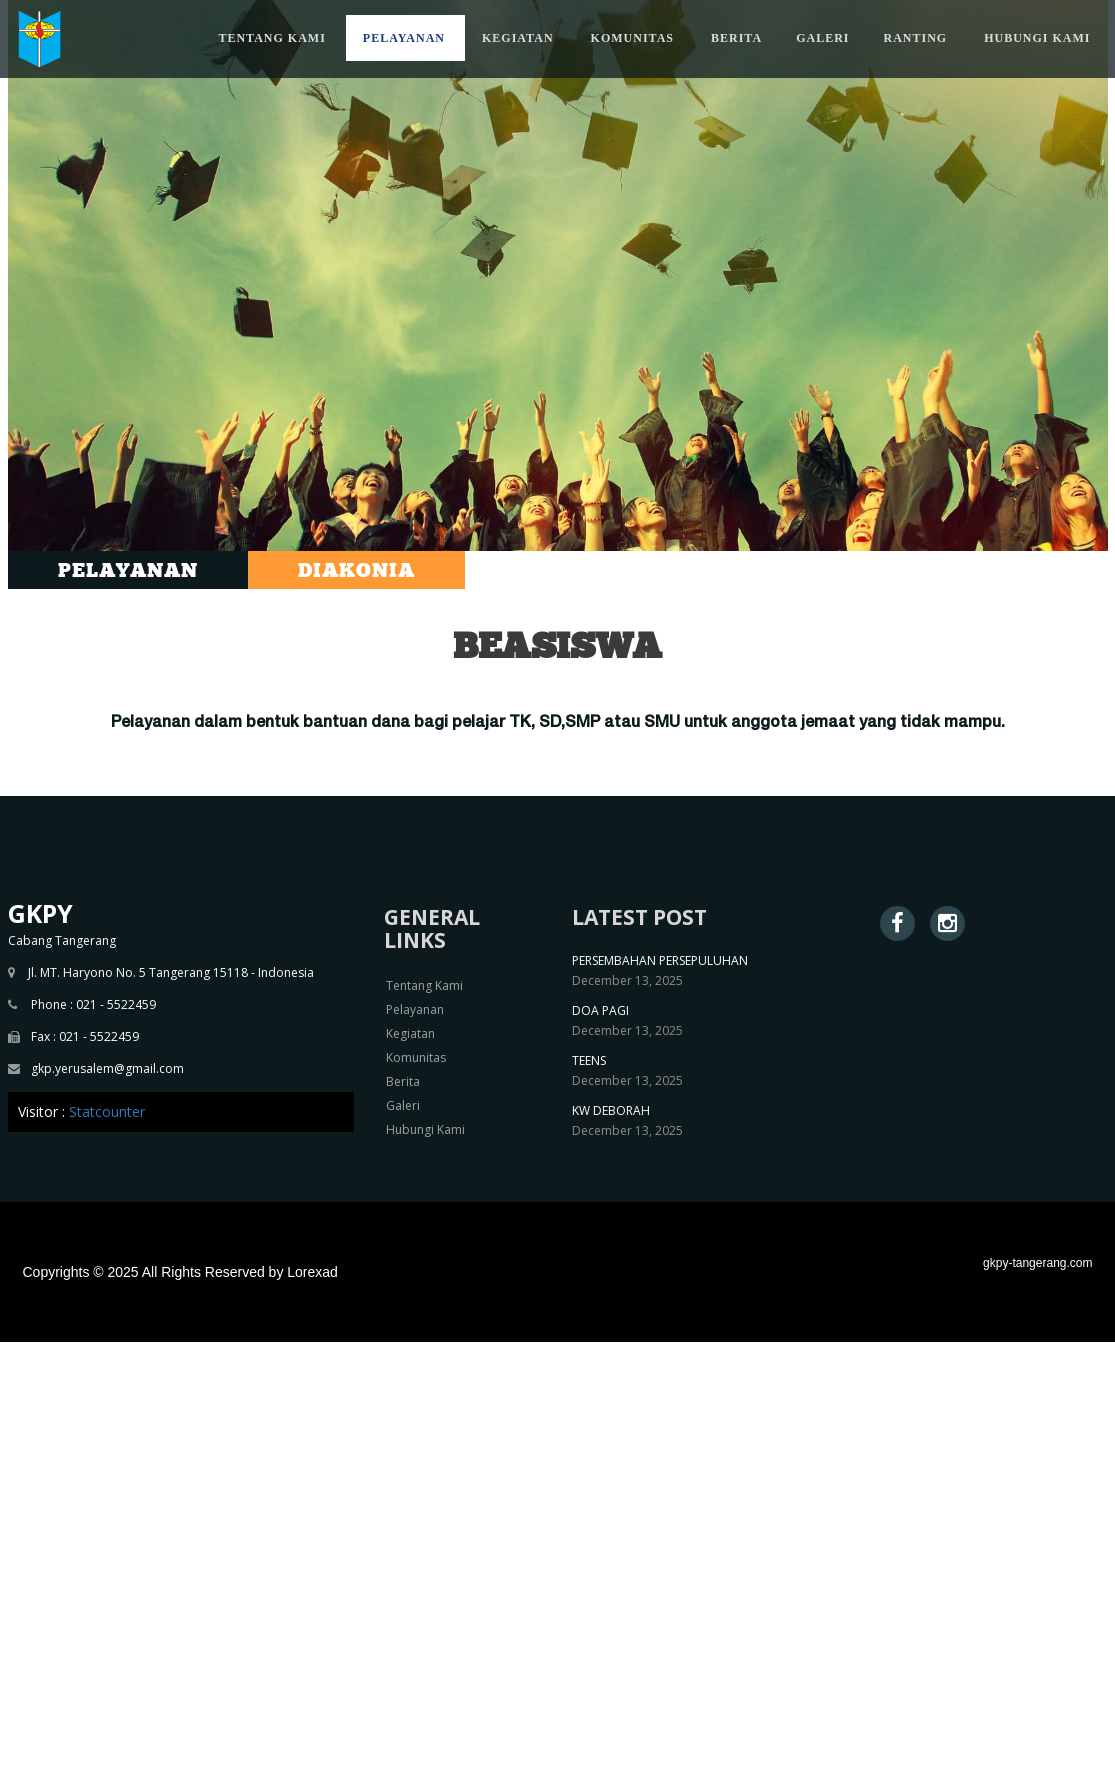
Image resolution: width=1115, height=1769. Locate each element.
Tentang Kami (424, 985)
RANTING (915, 38)
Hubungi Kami (425, 1129)
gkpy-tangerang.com (1037, 1263)
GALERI (822, 38)
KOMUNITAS (632, 38)
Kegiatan (410, 1033)
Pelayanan (415, 1009)
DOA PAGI (600, 1010)
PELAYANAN (404, 38)
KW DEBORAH (611, 1110)
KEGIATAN (518, 38)
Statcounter (107, 1111)
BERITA (736, 38)
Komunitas (416, 1057)
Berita (403, 1081)
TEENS (589, 1060)
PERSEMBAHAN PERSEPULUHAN (660, 960)
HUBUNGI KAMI (1037, 38)
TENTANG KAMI (271, 38)
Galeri (403, 1105)
